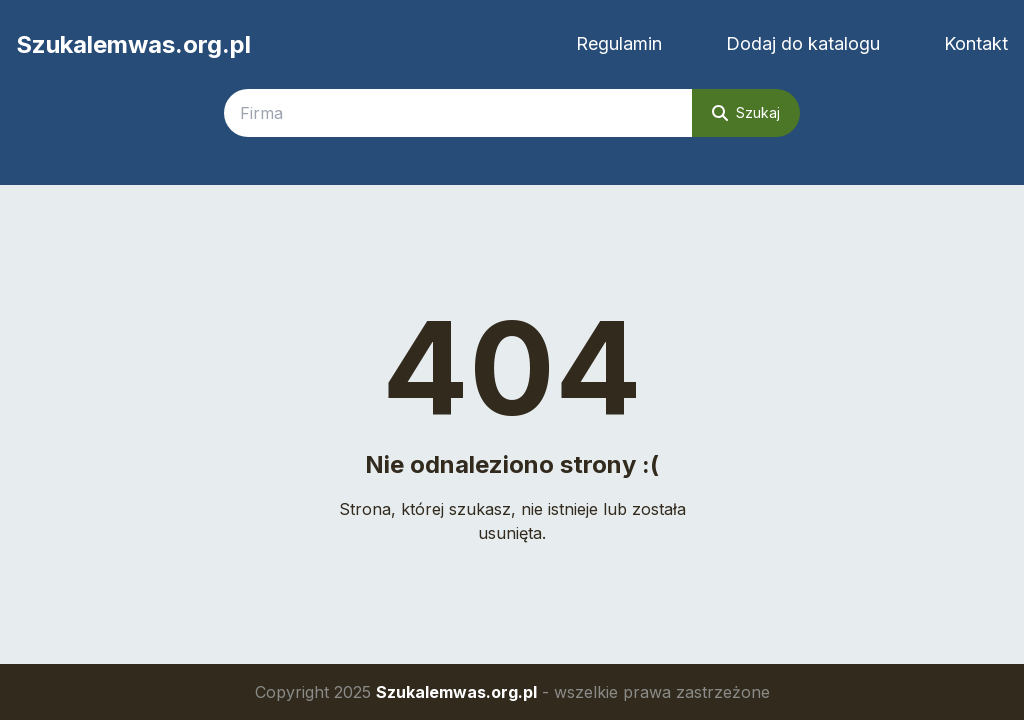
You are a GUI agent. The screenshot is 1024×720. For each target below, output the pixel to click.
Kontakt (976, 43)
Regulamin (619, 43)
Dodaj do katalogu (803, 43)
